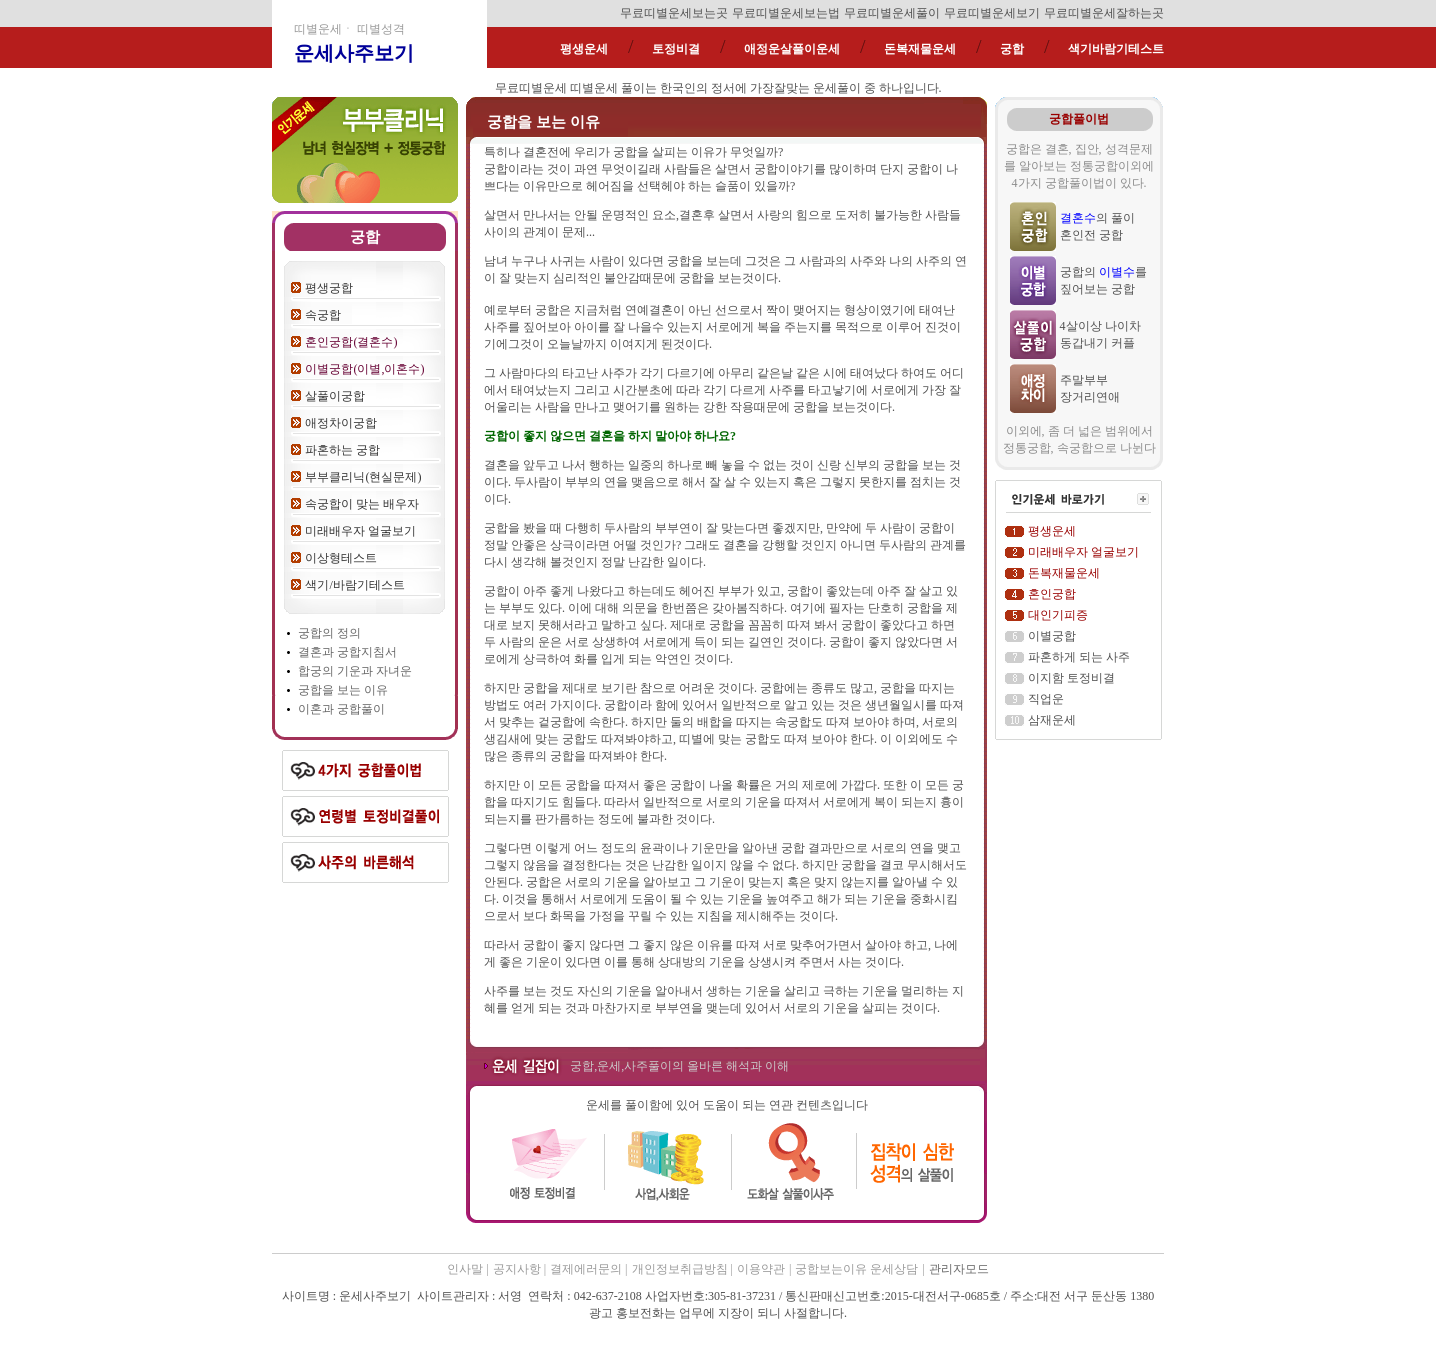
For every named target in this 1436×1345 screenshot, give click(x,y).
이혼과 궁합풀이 (341, 709)
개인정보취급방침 (681, 1269)
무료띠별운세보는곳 (674, 13)
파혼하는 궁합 (342, 450)
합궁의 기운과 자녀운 (355, 671)
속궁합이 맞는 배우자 (362, 504)
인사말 (465, 1269)
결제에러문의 (587, 1269)
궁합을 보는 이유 (343, 690)
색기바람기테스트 (1116, 49)
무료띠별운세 (531, 88)
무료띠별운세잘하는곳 (1104, 13)
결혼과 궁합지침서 (347, 652)
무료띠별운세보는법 (786, 13)
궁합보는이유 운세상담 (856, 1269)
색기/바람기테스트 (354, 585)
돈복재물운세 (920, 49)
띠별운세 (594, 88)
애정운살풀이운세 (792, 49)
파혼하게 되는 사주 (1079, 657)
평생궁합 (329, 288)
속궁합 (323, 315)
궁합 (1012, 49)
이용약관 (761, 1269)
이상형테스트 (341, 558)
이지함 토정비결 (1071, 678)
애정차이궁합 (341, 423)
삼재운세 (1052, 720)
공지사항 (518, 1269)
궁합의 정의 (329, 633)
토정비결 (676, 49)
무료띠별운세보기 (992, 13)
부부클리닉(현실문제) (363, 477)
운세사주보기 (354, 53)
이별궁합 (1052, 636)
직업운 (1046, 699)
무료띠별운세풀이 (892, 13)
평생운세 (584, 49)
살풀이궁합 (335, 396)
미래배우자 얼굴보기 (360, 531)
